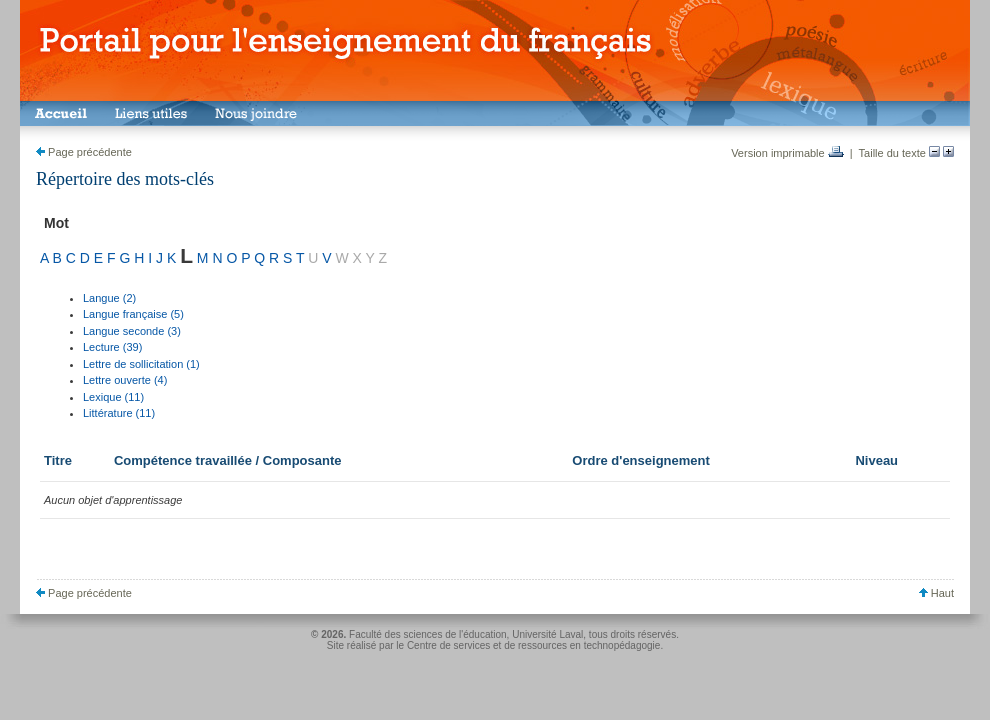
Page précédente (84, 152)
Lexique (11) (113, 397)
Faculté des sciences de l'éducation (428, 634)
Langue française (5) (133, 314)
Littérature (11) (119, 413)
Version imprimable (787, 153)
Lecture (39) (112, 347)
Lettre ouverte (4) (125, 380)
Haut (936, 593)
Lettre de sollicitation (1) (141, 364)
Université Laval (547, 634)
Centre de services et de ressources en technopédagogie (534, 645)
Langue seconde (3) (132, 331)
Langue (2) (109, 298)
